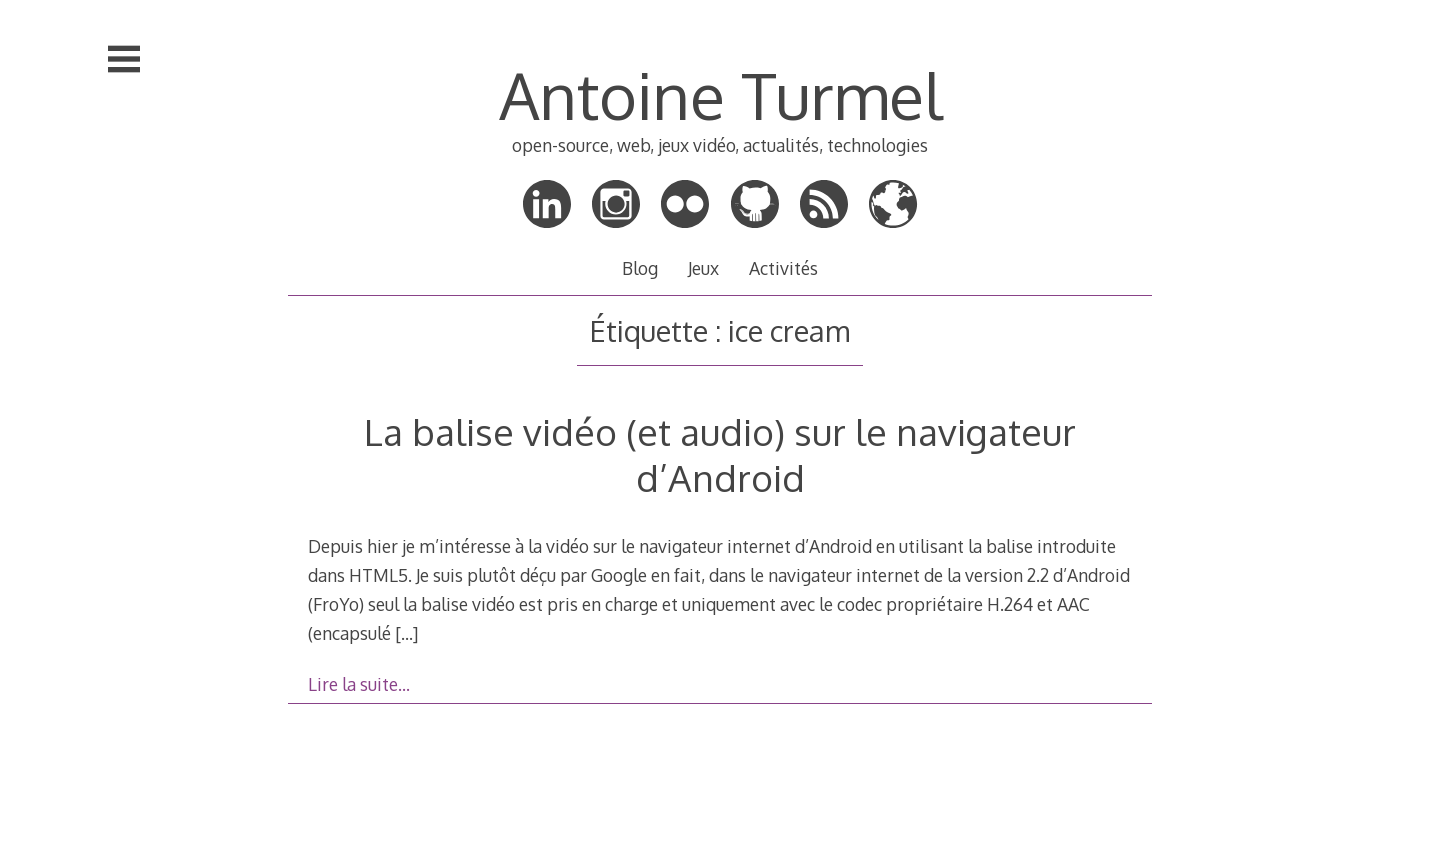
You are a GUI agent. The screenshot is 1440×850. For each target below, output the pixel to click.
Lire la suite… (359, 684)
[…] (406, 633)
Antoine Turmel (720, 94)
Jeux (703, 268)
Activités (783, 268)
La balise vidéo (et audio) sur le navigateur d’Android (720, 454)
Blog (640, 268)
